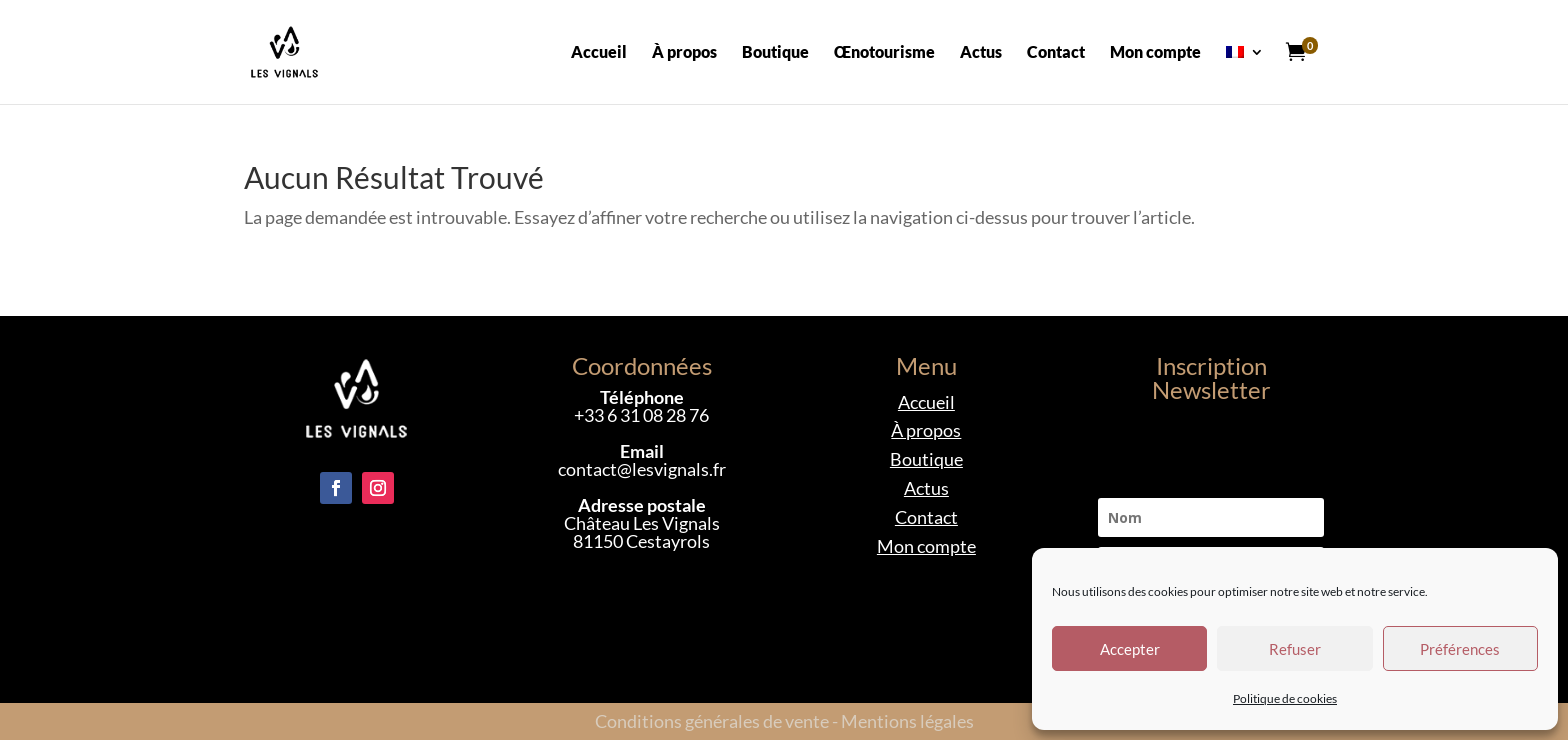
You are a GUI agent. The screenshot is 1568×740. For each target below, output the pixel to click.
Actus (981, 53)
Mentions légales (907, 721)
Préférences (1460, 649)
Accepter (1130, 649)
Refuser (1295, 649)
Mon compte (1155, 53)
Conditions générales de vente (712, 721)
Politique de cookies (1285, 698)
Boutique (775, 53)
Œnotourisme (884, 53)
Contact (1056, 53)
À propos (684, 53)
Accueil (599, 53)
